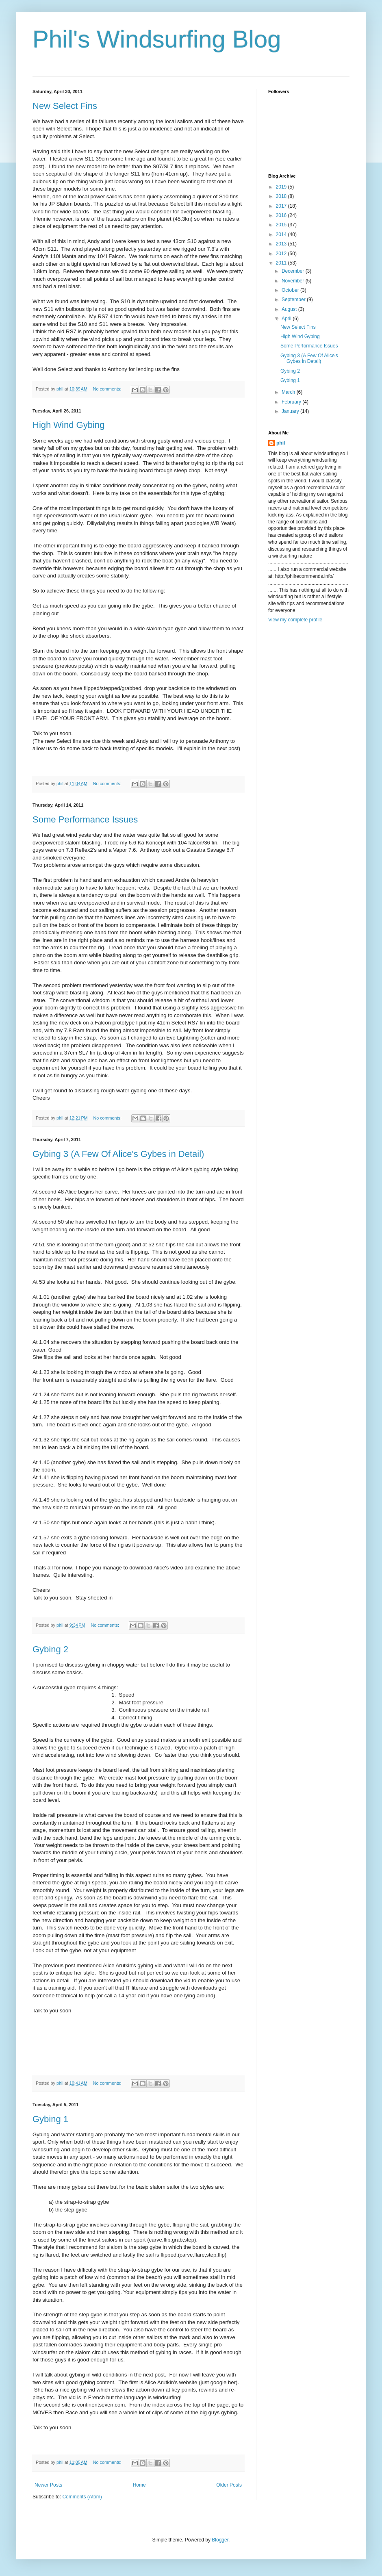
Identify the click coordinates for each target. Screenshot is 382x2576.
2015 (282, 225)
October (291, 290)
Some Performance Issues (85, 819)
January (291, 411)
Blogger (220, 2540)
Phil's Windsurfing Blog (157, 39)
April (287, 318)
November (294, 281)
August (290, 309)
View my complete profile (295, 620)
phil (280, 443)
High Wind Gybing (68, 425)
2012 (282, 253)
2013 (282, 244)
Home (139, 2485)
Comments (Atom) (82, 2497)
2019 (282, 187)
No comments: (108, 388)
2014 (282, 234)
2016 (282, 215)
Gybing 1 (50, 2119)
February (292, 402)
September (294, 299)
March (289, 392)
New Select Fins (65, 106)
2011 (282, 263)
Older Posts (229, 2485)
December (294, 271)
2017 (282, 206)
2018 (282, 196)
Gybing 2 (50, 1649)
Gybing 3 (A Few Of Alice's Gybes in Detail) (118, 1154)
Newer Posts (48, 2485)
